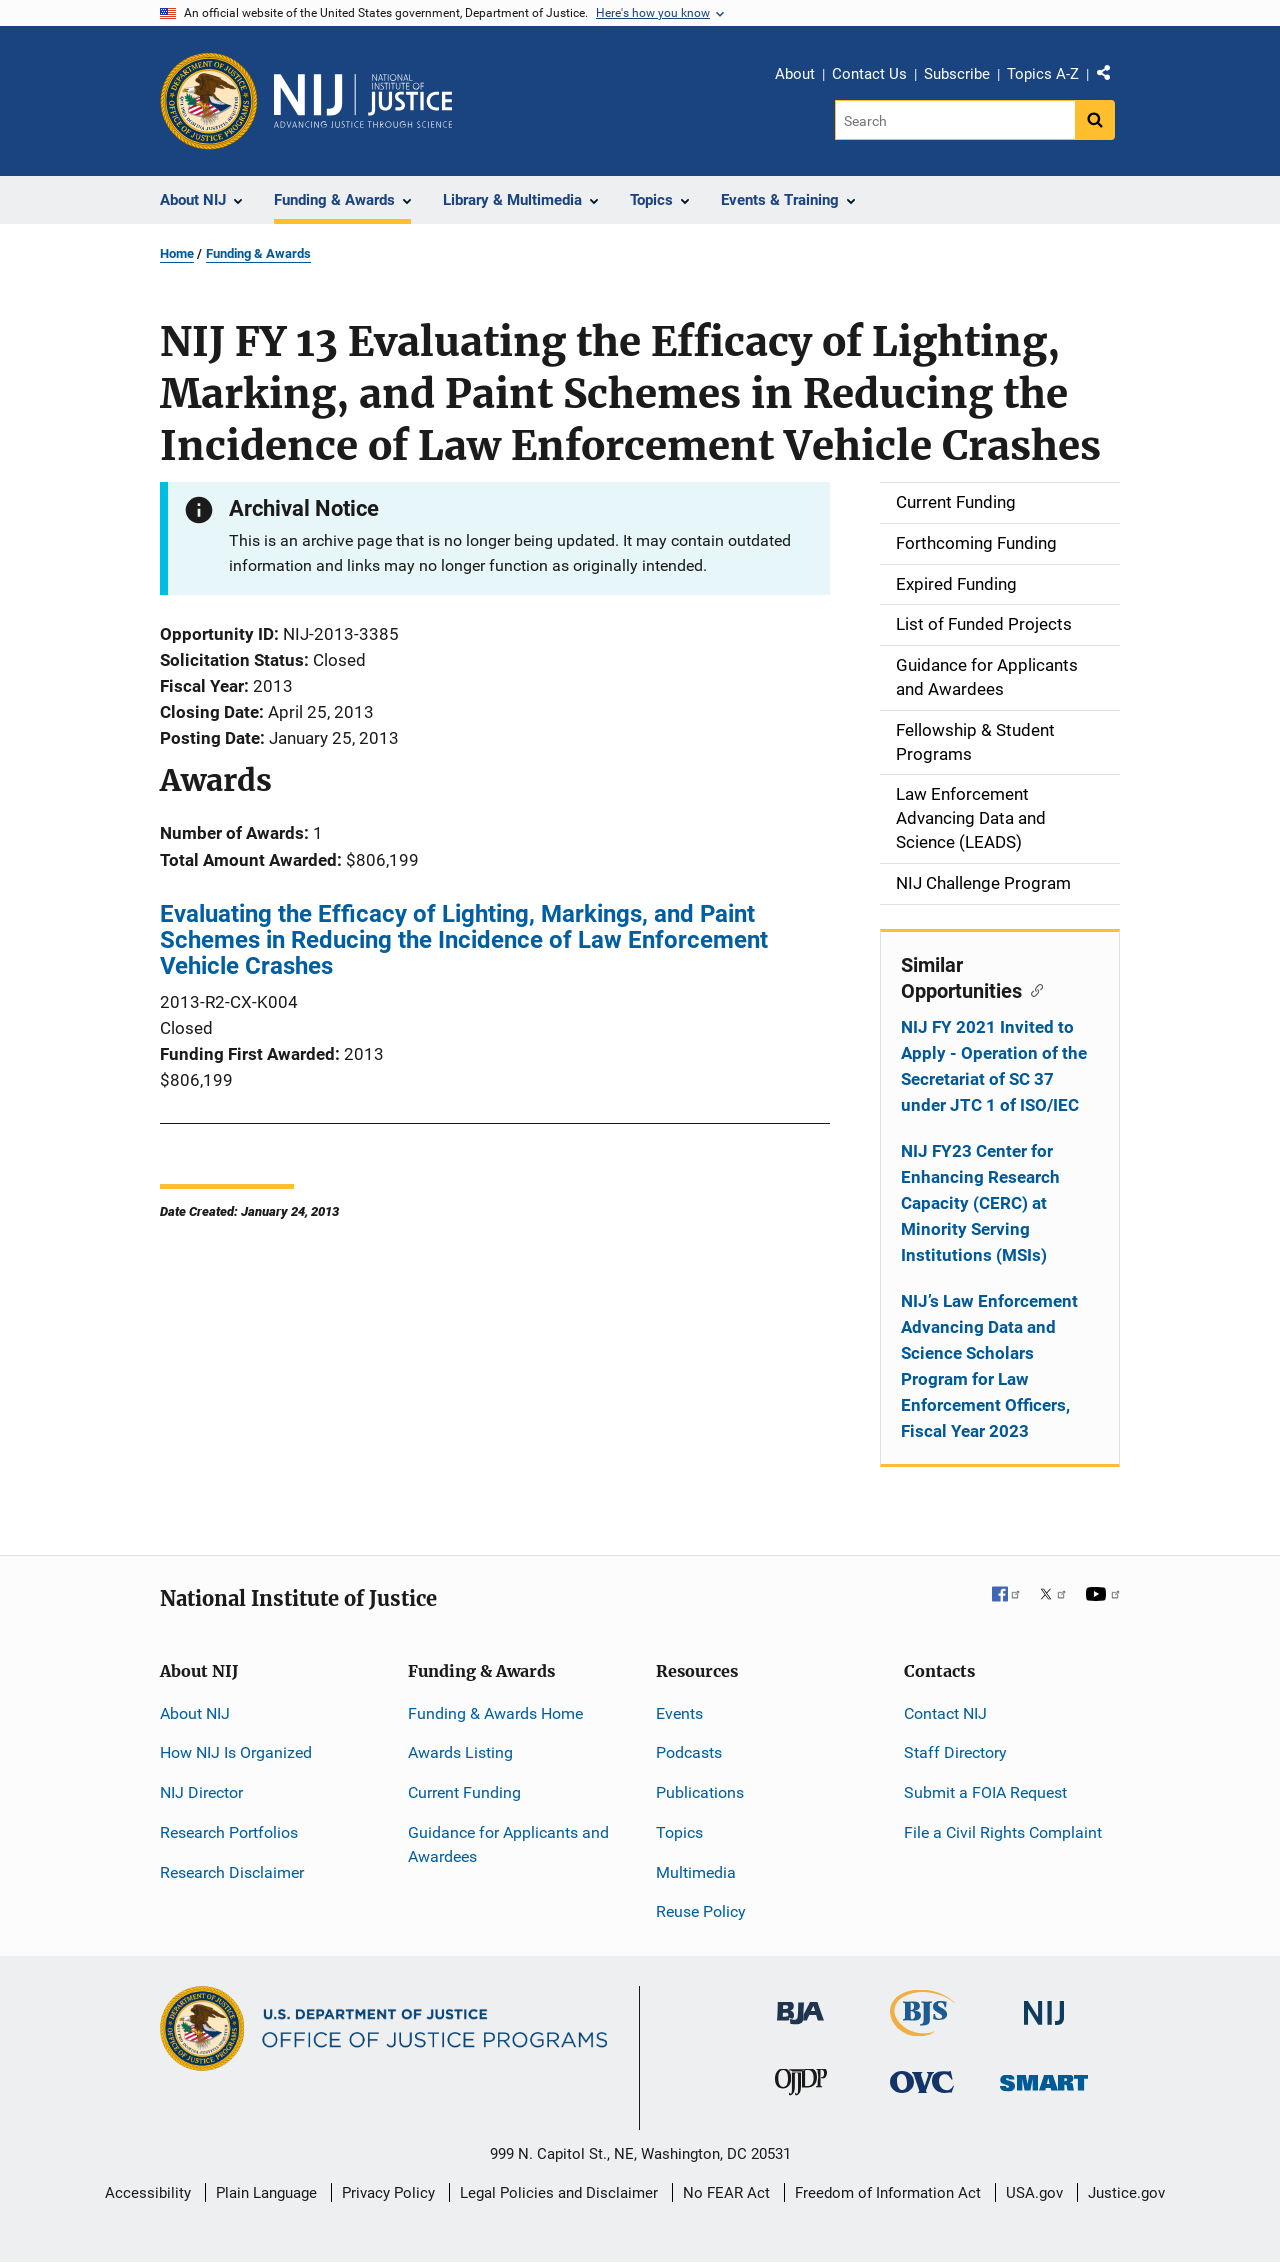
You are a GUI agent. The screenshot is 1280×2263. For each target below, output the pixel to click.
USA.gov (1034, 2193)
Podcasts (689, 1752)
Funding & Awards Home (495, 1713)
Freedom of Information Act (888, 2193)
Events (679, 1713)
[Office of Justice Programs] (209, 101)
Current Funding (464, 1792)
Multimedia (696, 1872)
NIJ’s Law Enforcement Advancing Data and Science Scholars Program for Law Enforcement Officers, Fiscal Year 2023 (989, 1366)
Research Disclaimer (232, 1872)
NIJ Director (201, 1792)
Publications (700, 1792)
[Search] (956, 120)
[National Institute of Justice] (1044, 2004)
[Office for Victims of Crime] (922, 2081)
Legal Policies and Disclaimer (559, 2193)
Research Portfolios (229, 1832)
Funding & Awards (258, 253)
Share (1111, 77)
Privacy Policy (388, 2193)
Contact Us (869, 74)
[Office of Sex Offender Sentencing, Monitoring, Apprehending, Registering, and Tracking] (1044, 2077)
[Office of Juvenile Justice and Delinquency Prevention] (801, 2086)
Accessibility (148, 2193)
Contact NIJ (945, 1713)
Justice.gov (1126, 2193)
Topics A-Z (1043, 74)
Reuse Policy (701, 1911)
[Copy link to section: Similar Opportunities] (1032, 989)
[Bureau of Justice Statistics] (922, 2027)
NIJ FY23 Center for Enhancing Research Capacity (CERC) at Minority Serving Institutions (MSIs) (980, 1203)
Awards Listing (460, 1752)
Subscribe (957, 74)
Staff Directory (955, 1752)
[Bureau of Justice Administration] (800, 2003)
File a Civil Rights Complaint (1003, 1832)
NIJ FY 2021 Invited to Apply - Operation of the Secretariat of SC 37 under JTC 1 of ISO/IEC (994, 1066)
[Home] (363, 101)
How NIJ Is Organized (236, 1752)
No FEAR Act (726, 2193)
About (795, 74)
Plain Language (266, 2193)
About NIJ (195, 1713)
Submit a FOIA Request (985, 1792)
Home (177, 253)
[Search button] (1095, 120)
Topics (679, 1832)
